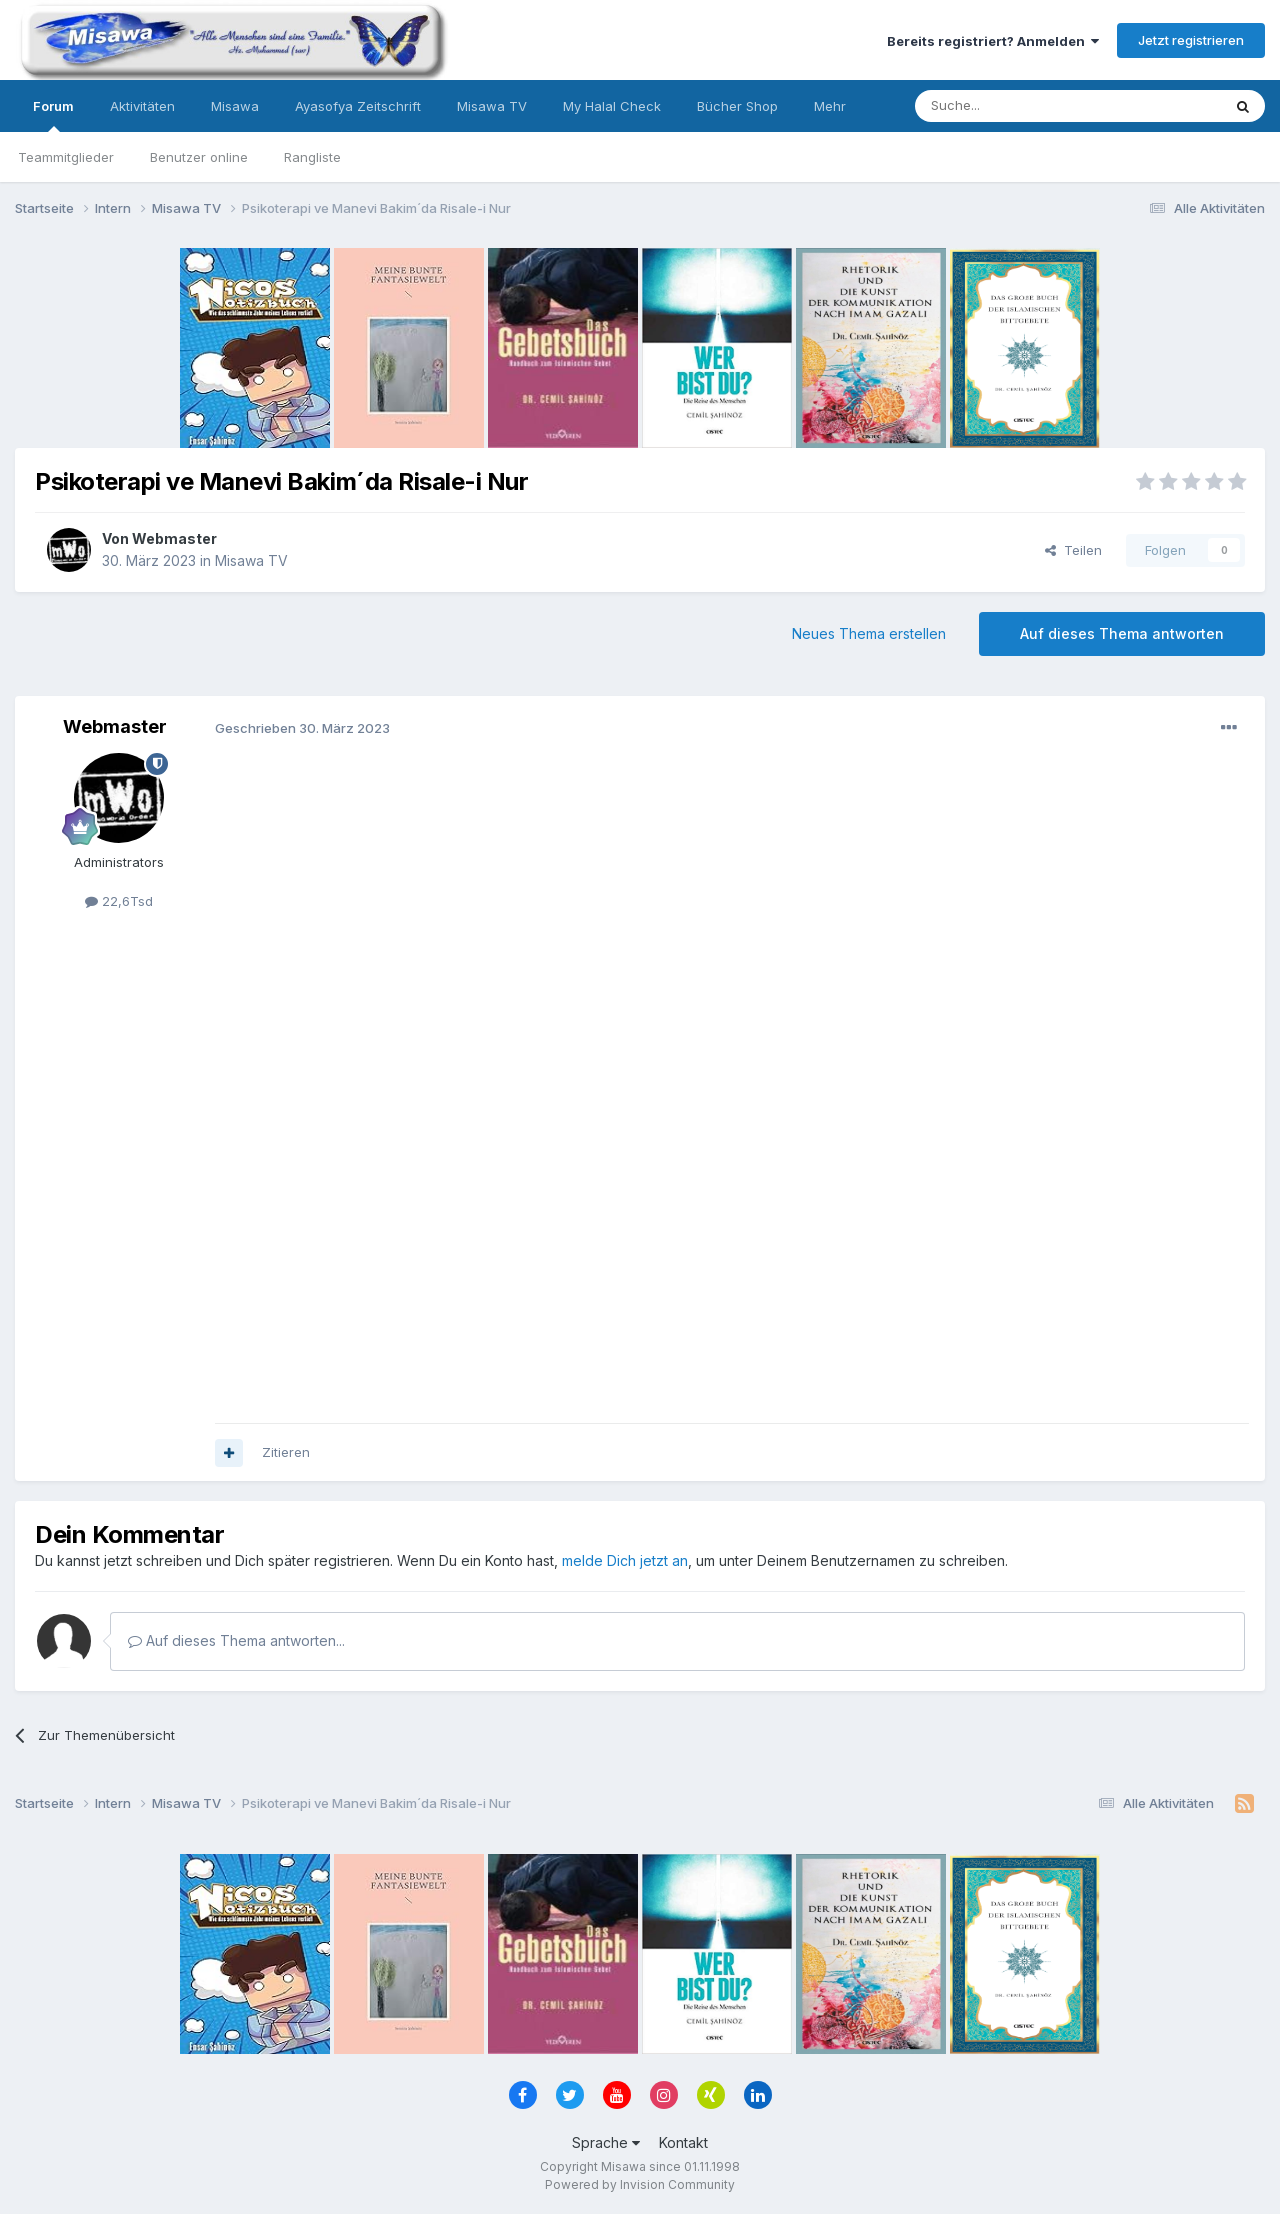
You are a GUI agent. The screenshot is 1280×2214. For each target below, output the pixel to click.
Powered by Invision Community (640, 2184)
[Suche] (1005, 106)
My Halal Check (612, 106)
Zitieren (286, 1452)
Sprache (606, 2142)
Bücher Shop (737, 106)
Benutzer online (199, 157)
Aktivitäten (142, 106)
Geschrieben (302, 728)
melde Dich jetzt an (625, 1560)
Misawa (235, 106)
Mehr (830, 106)
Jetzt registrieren (1191, 40)
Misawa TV (492, 106)
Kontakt (683, 2142)
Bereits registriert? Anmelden (993, 41)
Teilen (1073, 550)
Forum (53, 115)
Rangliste (312, 157)
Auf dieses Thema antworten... (236, 1640)
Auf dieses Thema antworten (1122, 633)
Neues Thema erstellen (869, 633)
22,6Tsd (119, 901)
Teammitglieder (66, 157)
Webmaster (174, 538)
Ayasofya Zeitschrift (358, 106)
